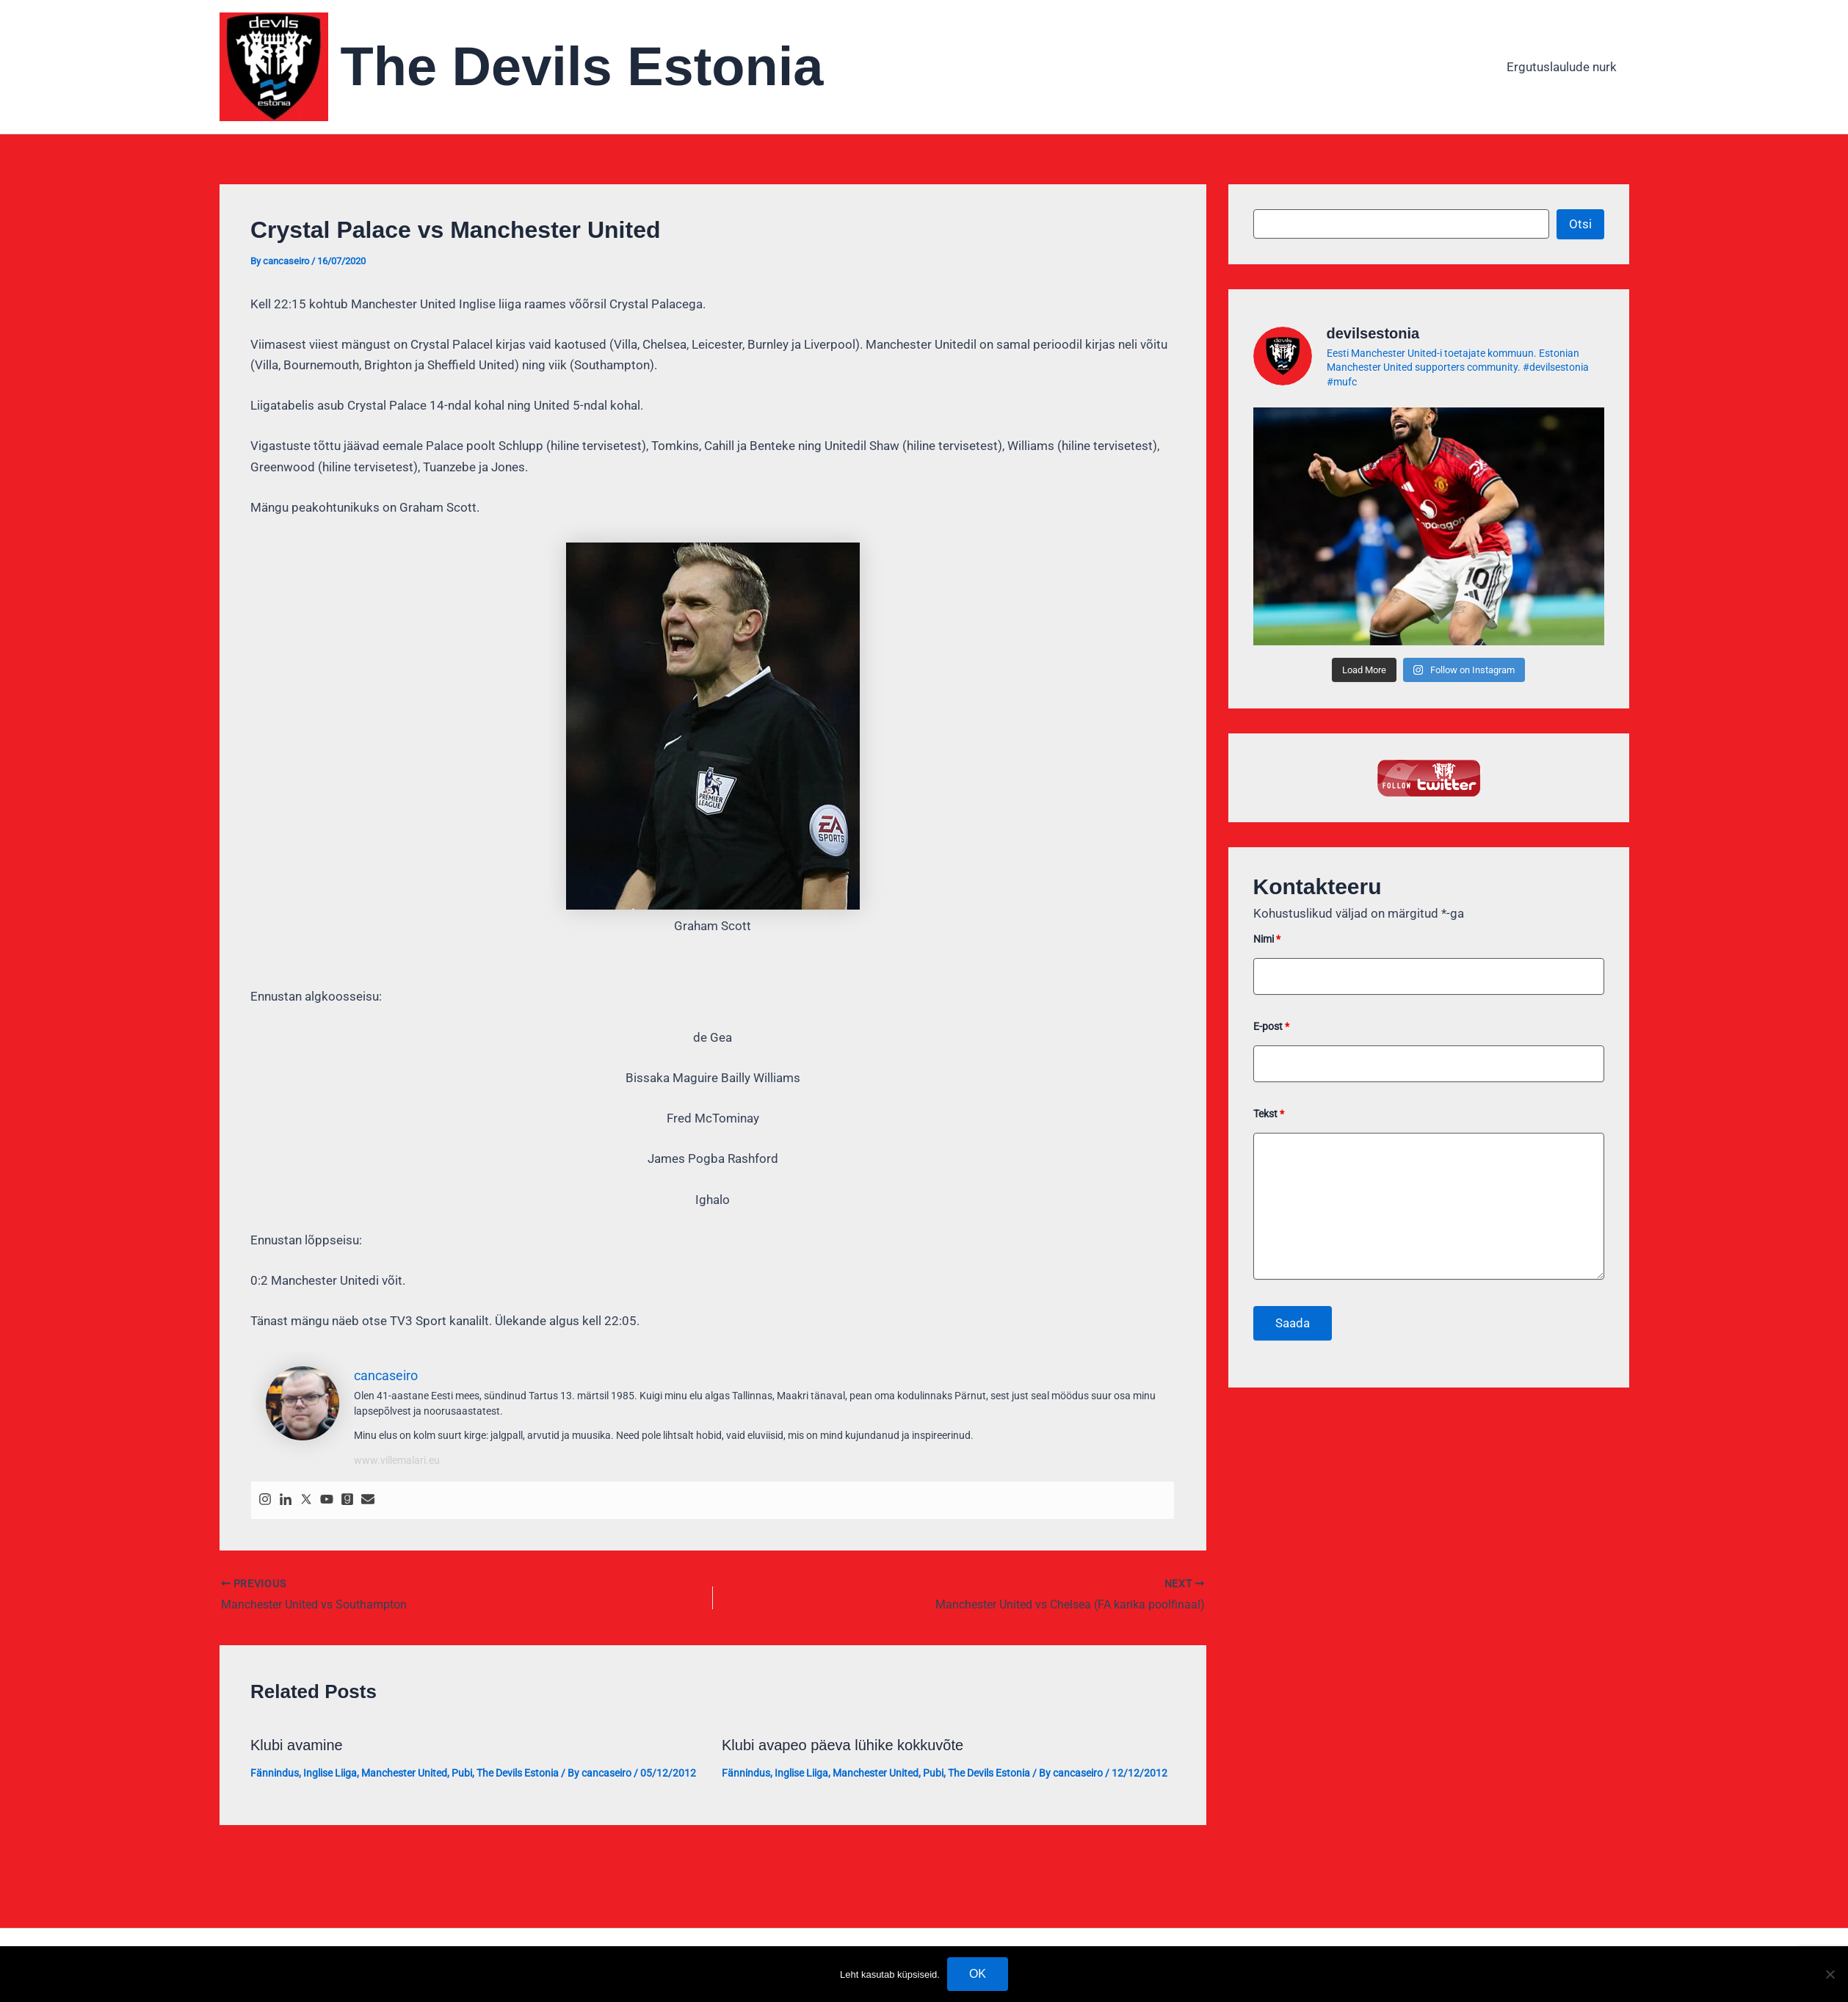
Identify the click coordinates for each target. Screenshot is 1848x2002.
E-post (1271, 1026)
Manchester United (404, 1773)
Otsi (1580, 224)
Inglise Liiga (330, 1773)
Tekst (1268, 1114)
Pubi (462, 1773)
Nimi (1266, 939)
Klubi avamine (296, 1745)
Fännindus (274, 1773)
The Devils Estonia (582, 66)
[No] (1829, 1974)
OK (977, 1973)
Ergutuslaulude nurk (1562, 66)
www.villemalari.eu (397, 1460)
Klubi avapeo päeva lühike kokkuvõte (842, 1745)
